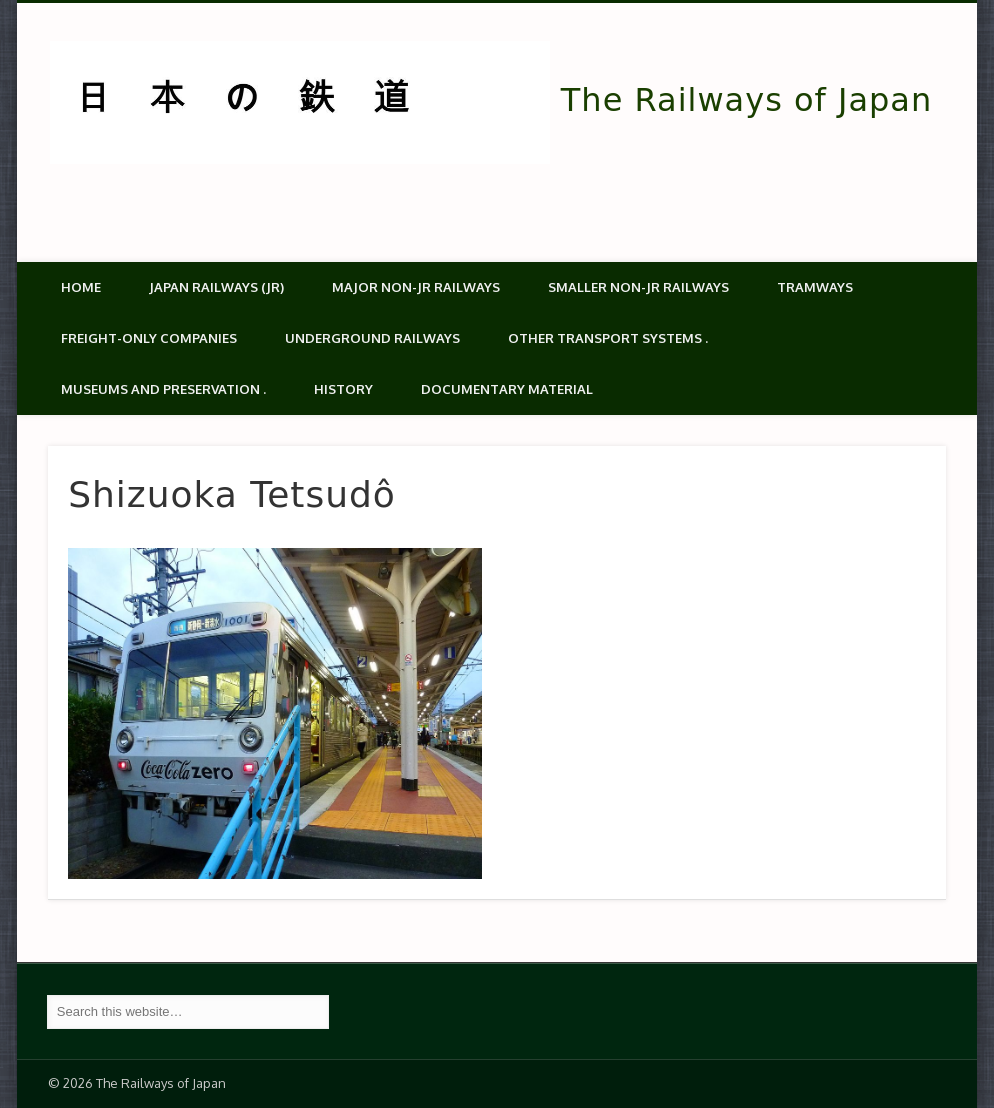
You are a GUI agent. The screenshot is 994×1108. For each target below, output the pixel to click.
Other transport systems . (608, 338)
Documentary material (507, 389)
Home (81, 287)
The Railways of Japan (746, 100)
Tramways (815, 287)
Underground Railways (372, 338)
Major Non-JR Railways (416, 287)
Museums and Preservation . (163, 389)
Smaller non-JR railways (638, 287)
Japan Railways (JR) (216, 287)
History (343, 389)
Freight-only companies (149, 338)
